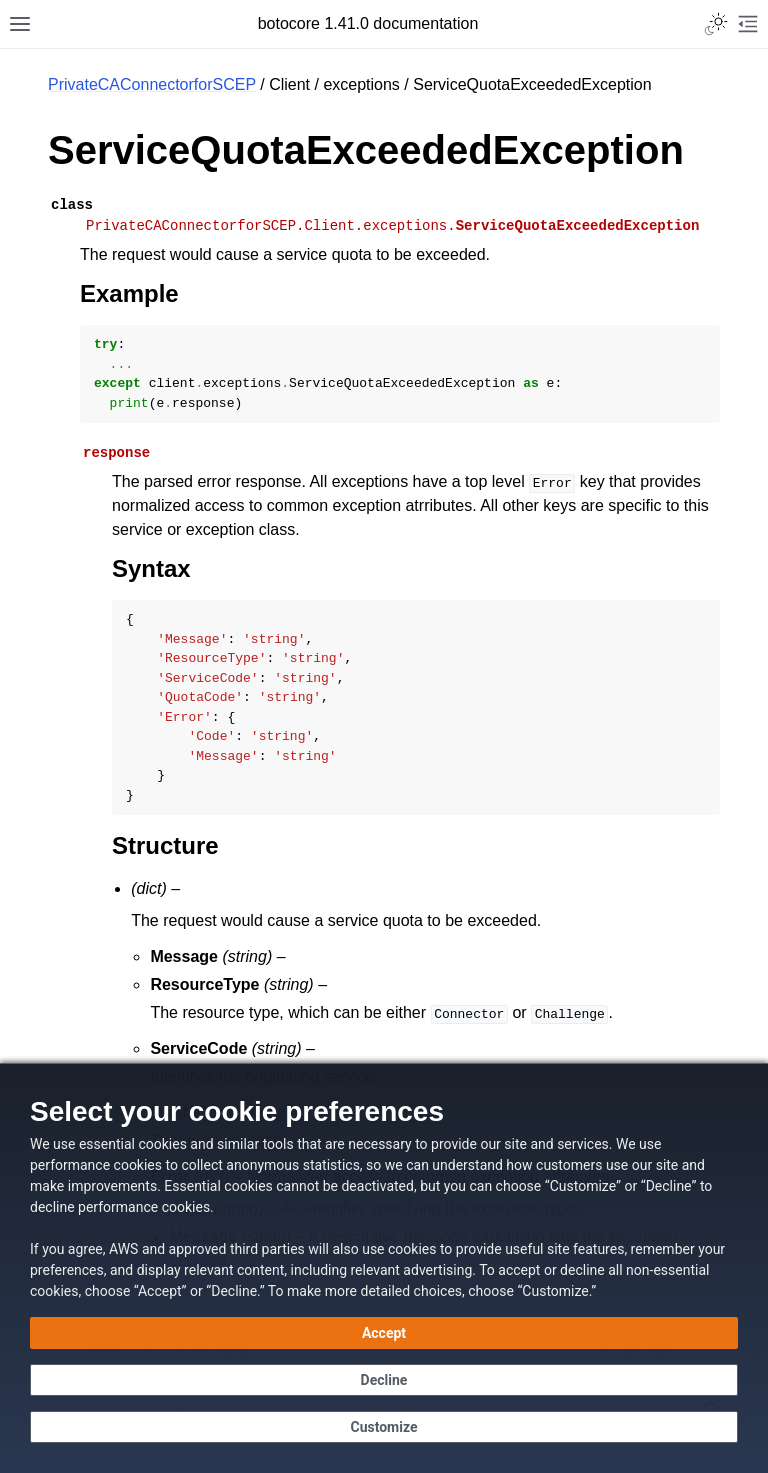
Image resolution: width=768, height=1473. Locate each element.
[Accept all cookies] (384, 1333)
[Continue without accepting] (384, 1380)
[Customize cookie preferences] (384, 1427)
